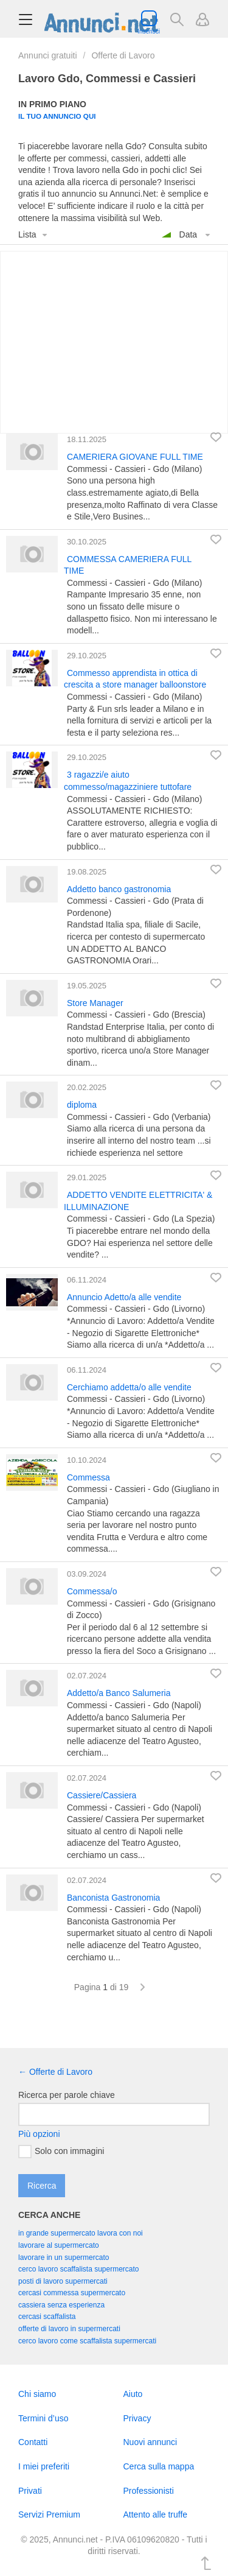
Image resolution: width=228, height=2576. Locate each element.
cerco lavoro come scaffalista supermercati (87, 2341)
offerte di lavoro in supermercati (69, 2328)
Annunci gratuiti (47, 55)
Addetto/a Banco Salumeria (118, 1693)
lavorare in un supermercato (63, 2257)
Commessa (88, 1477)
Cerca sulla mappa (159, 2466)
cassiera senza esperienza (61, 2305)
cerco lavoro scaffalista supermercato (78, 2269)
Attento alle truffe (155, 2514)
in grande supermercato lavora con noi (80, 2233)
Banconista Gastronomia (113, 1897)
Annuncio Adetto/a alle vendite (124, 1297)
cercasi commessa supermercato (71, 2293)
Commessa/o (92, 1591)
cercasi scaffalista (46, 2316)
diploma (82, 1105)
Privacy (137, 2418)
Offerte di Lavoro (122, 55)
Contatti (32, 2442)
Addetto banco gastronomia (119, 889)
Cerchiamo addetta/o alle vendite (129, 1387)
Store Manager (95, 1003)
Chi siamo (37, 2394)
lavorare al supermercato (58, 2245)
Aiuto (133, 2394)
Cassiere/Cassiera (101, 1795)
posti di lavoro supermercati (63, 2281)
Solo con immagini (61, 2151)
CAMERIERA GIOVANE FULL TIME (135, 457)
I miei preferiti (43, 2466)
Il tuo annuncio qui (57, 116)
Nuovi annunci (150, 2442)
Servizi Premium (49, 2514)
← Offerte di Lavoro (55, 2072)
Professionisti (148, 2491)
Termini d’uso (43, 2418)
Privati (30, 2491)
